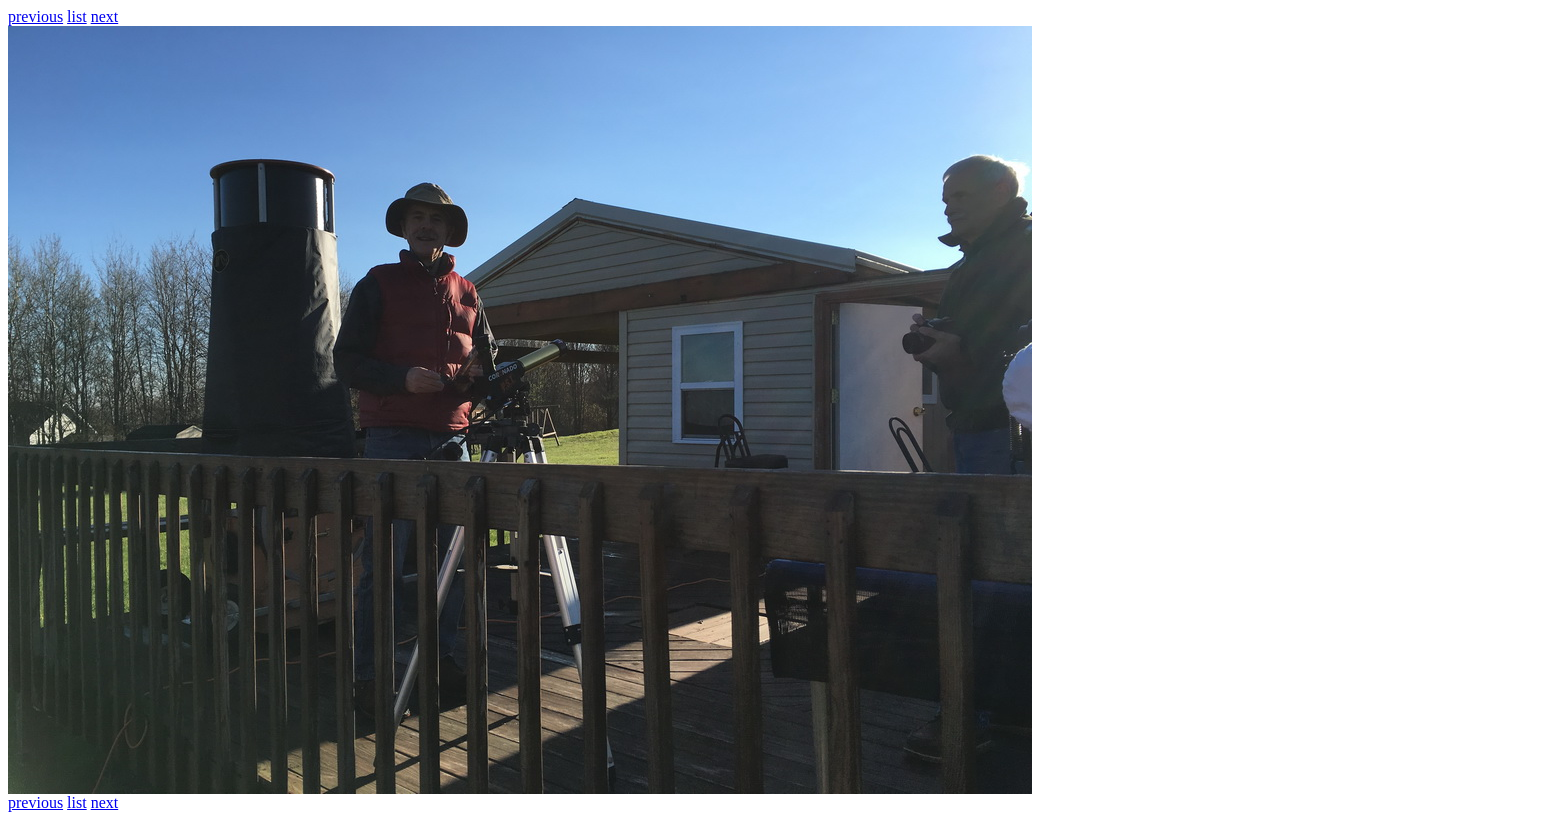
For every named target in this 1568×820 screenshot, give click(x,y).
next (105, 16)
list (77, 16)
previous (35, 16)
